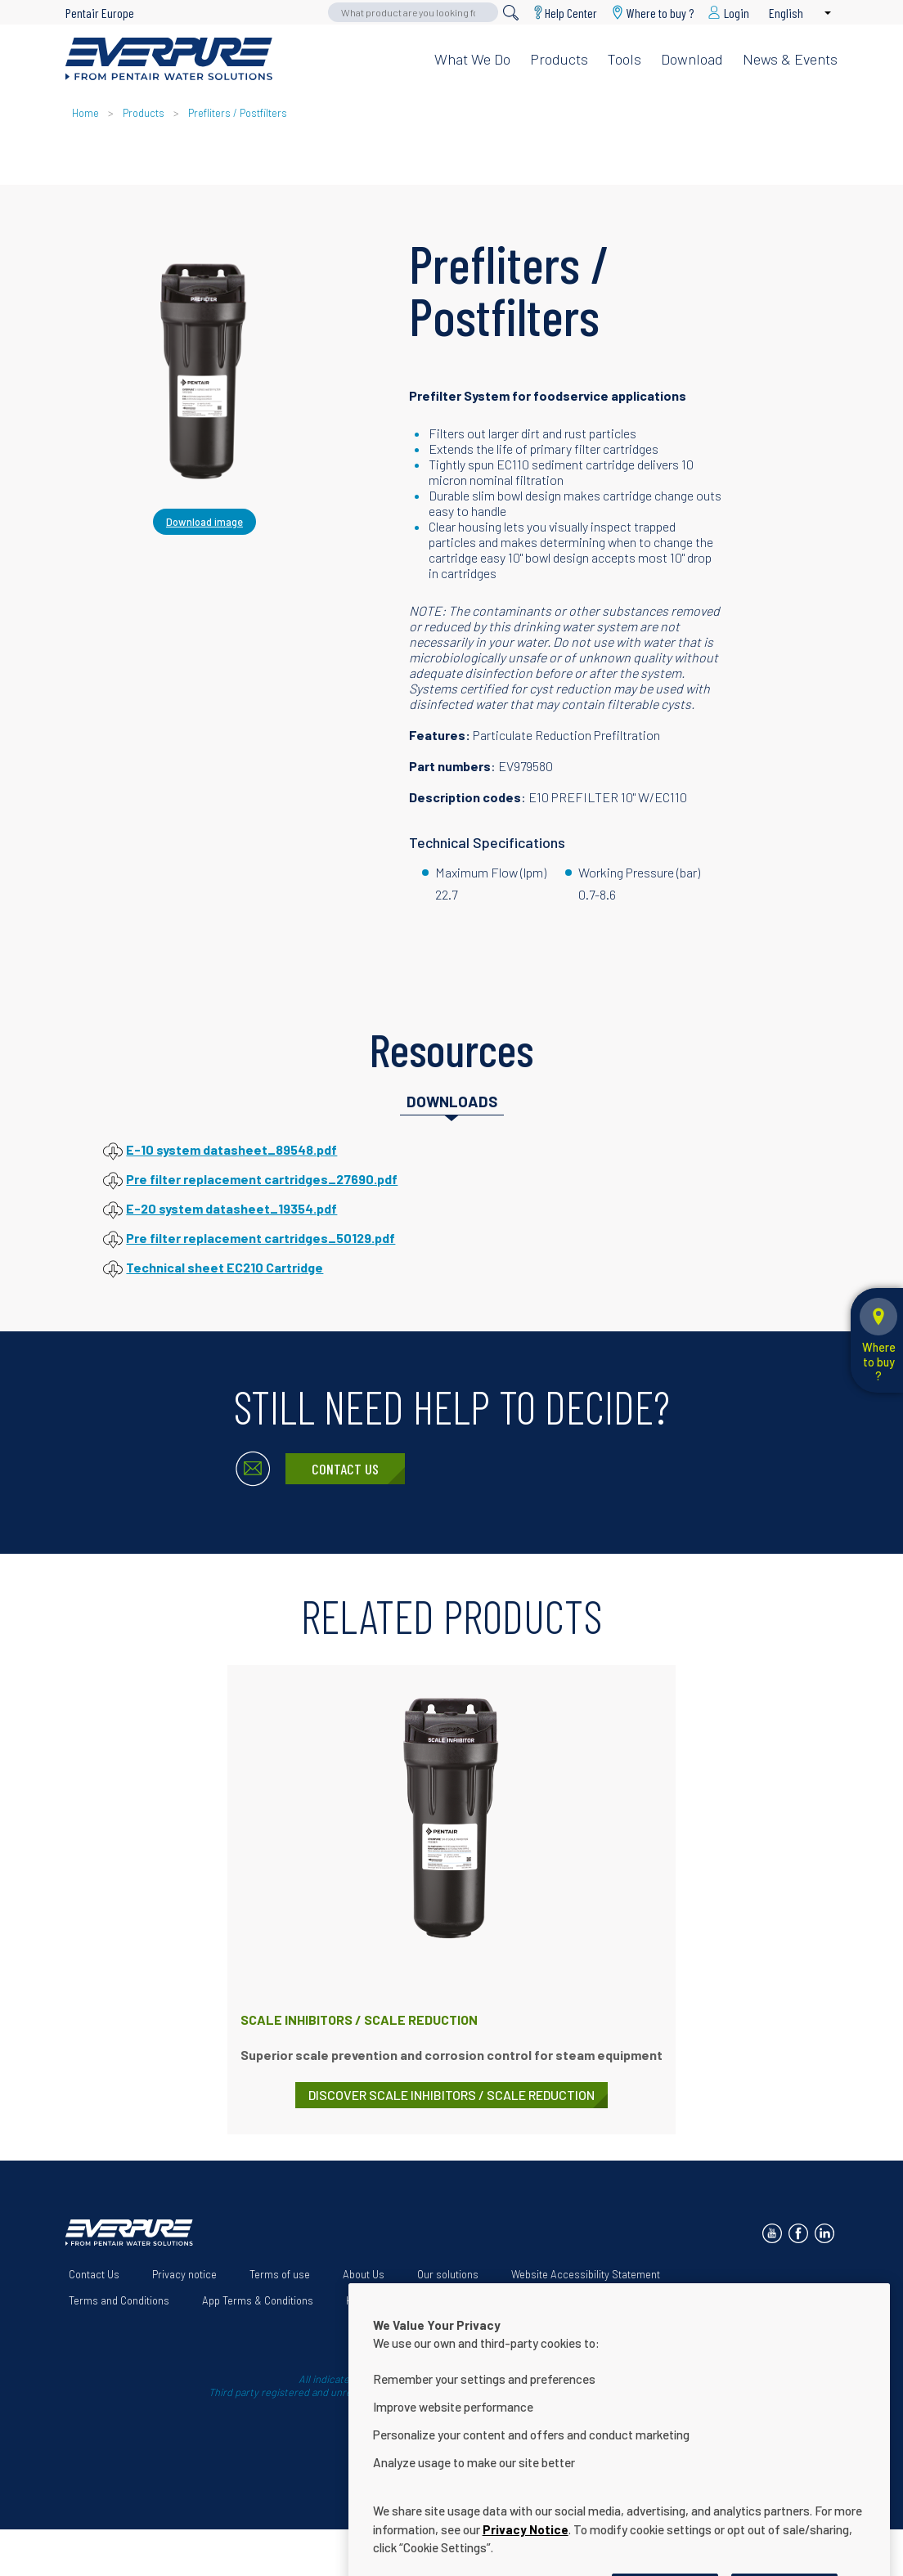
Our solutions (447, 2274)
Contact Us (345, 1469)
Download (692, 59)
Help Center (571, 12)
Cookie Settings (546, 2300)
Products (559, 59)
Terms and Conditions (119, 2300)
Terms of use (279, 2274)
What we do (472, 59)
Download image (204, 521)
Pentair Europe (99, 12)
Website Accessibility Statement (585, 2274)
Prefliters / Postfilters (237, 112)
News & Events (790, 59)
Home (85, 112)
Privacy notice (184, 2274)
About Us (363, 2274)
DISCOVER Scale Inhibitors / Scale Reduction (451, 2095)
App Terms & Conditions (257, 2300)
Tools (624, 59)
